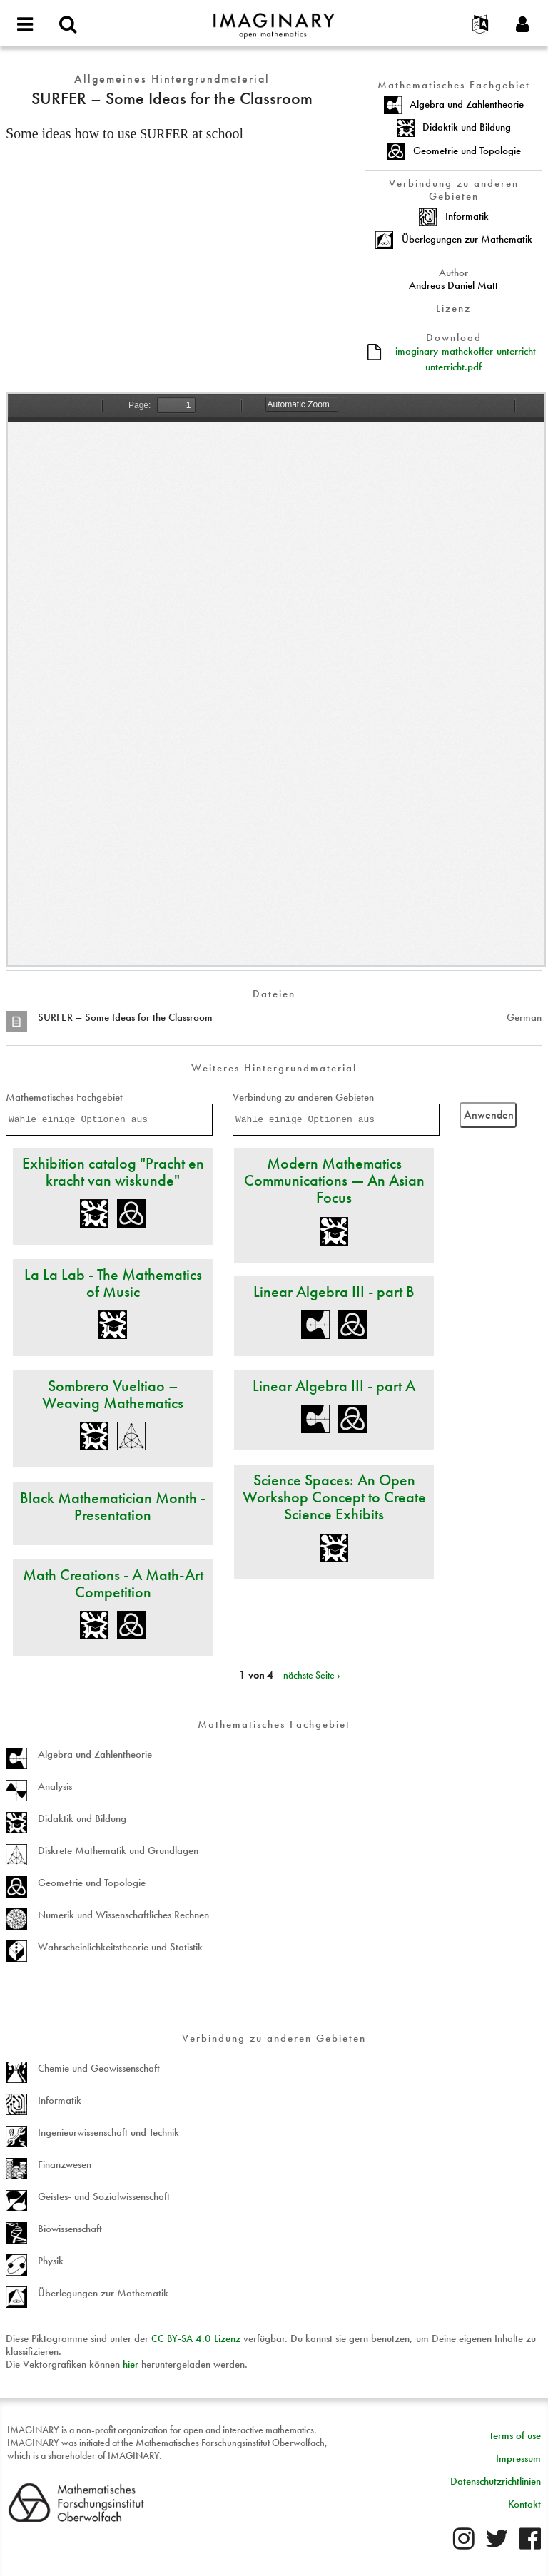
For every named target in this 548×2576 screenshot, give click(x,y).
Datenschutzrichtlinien (495, 2481)
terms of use (515, 2435)
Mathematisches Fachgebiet (64, 1097)
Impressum (518, 2458)
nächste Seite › (311, 1675)
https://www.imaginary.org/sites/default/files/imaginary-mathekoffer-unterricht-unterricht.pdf (276, 679)
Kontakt (524, 2504)
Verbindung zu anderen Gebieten (303, 1097)
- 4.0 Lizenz (195, 2338)
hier (130, 2364)
